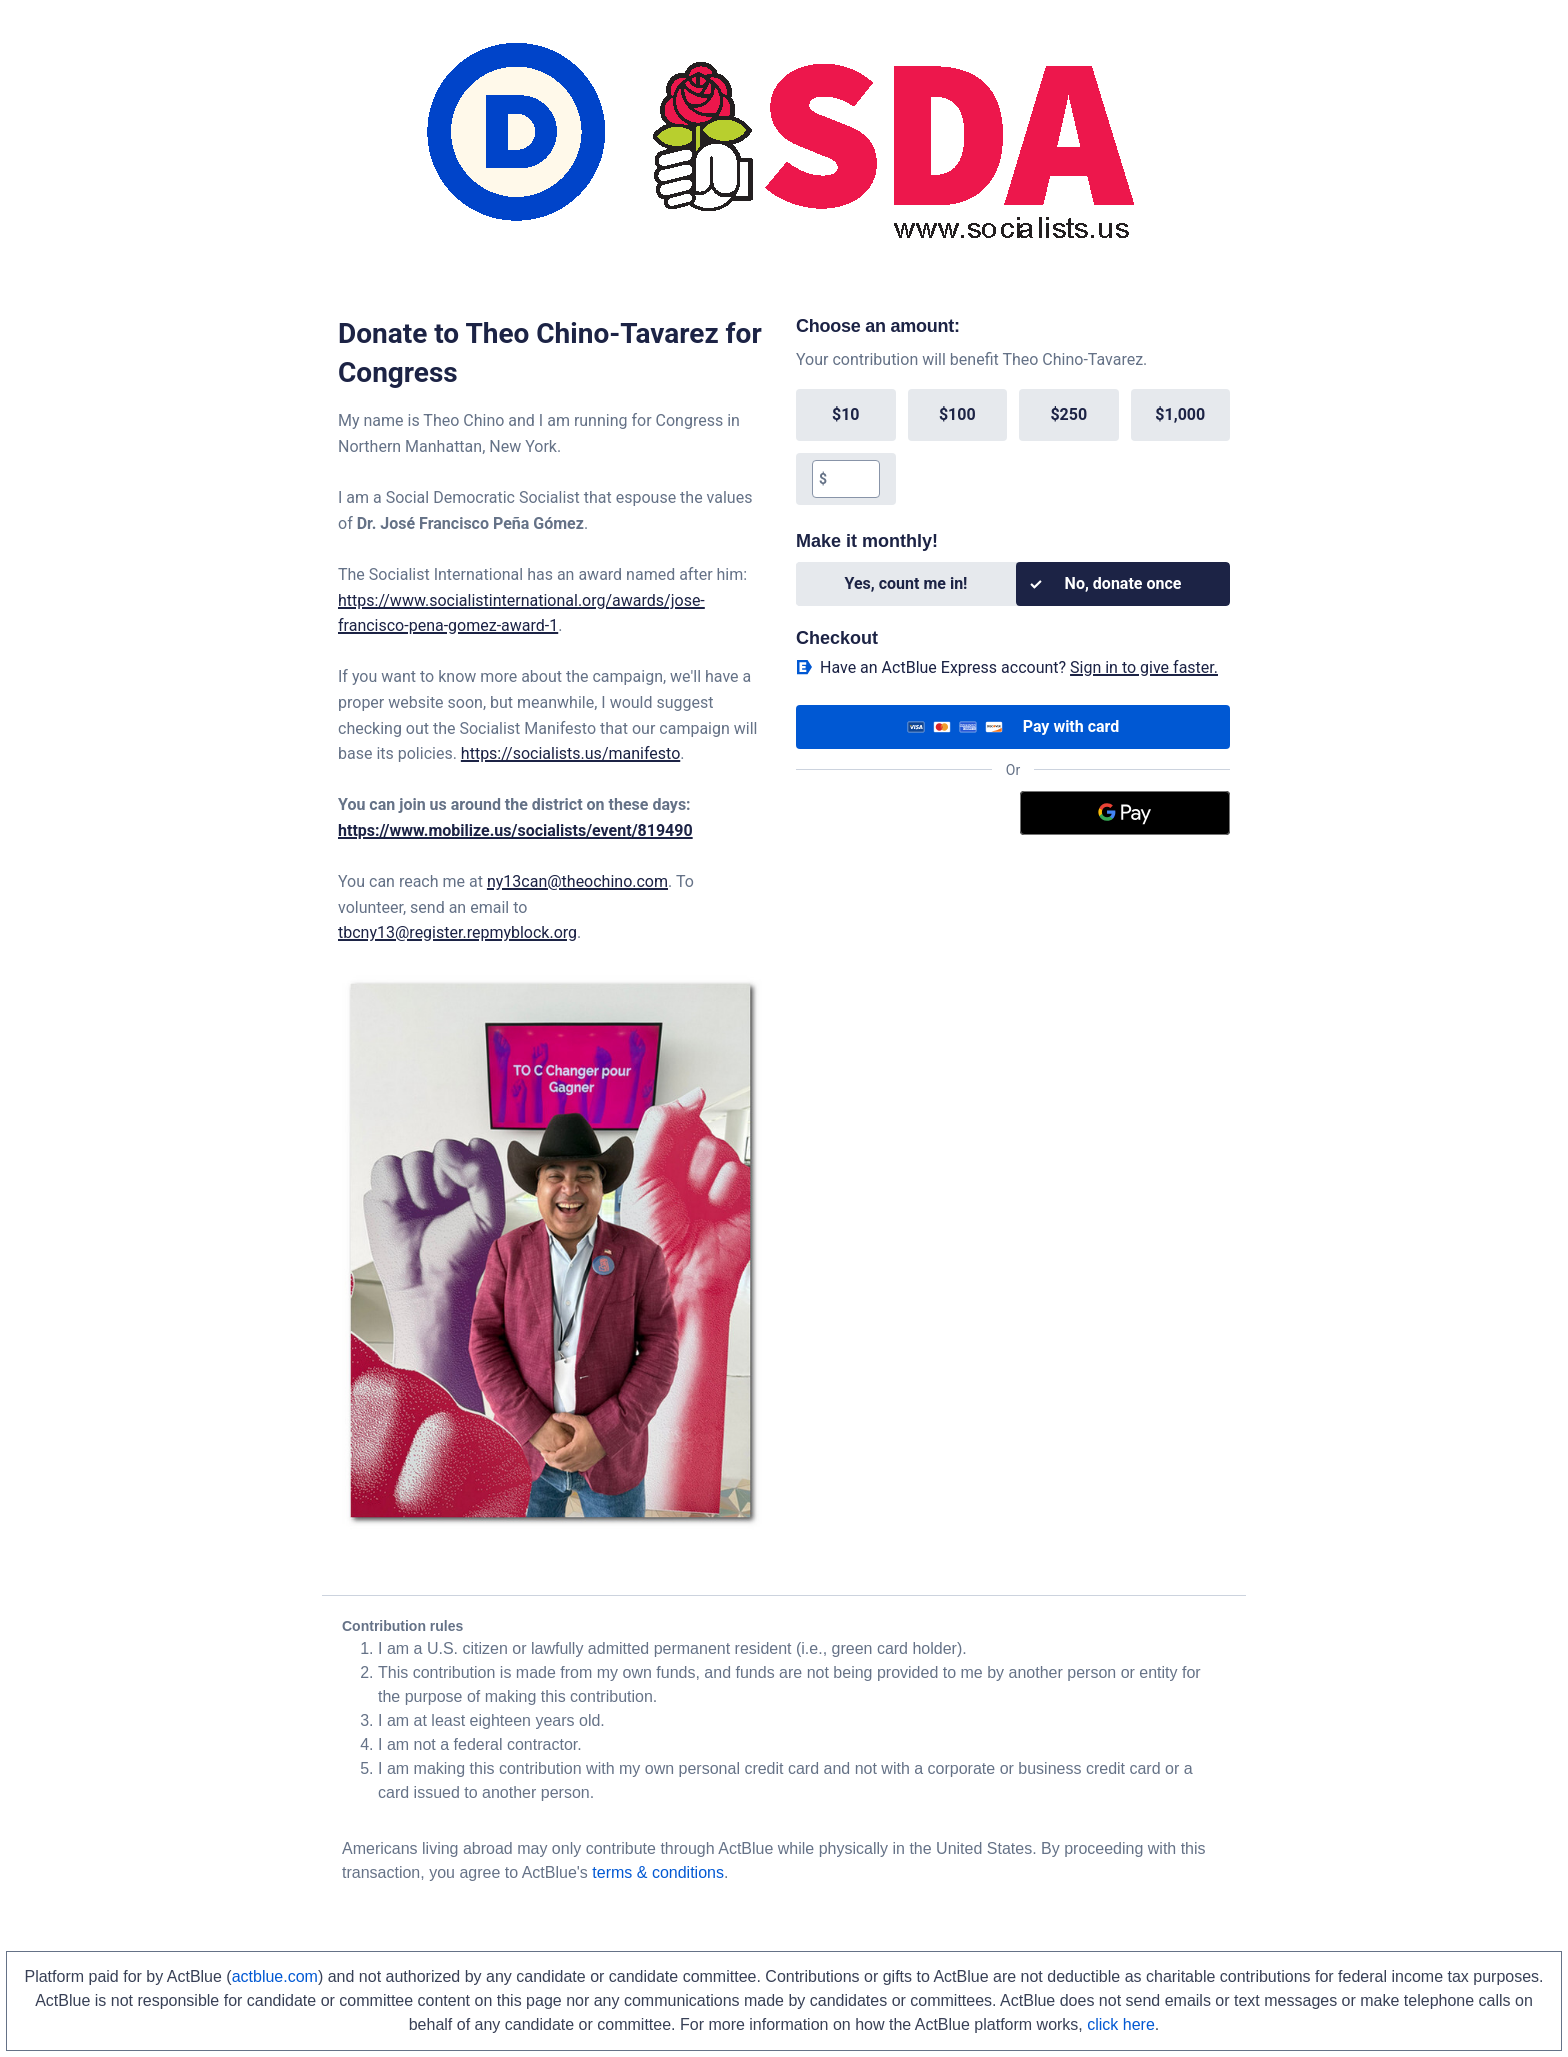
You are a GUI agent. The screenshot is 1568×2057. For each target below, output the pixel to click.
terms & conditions (658, 1872)
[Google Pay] (1125, 813)
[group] (1013, 447)
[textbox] (852, 479)
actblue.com (275, 1976)
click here (1121, 2024)
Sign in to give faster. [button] (1144, 667)
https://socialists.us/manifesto (570, 753)
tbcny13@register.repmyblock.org (457, 932)
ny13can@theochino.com (577, 881)
